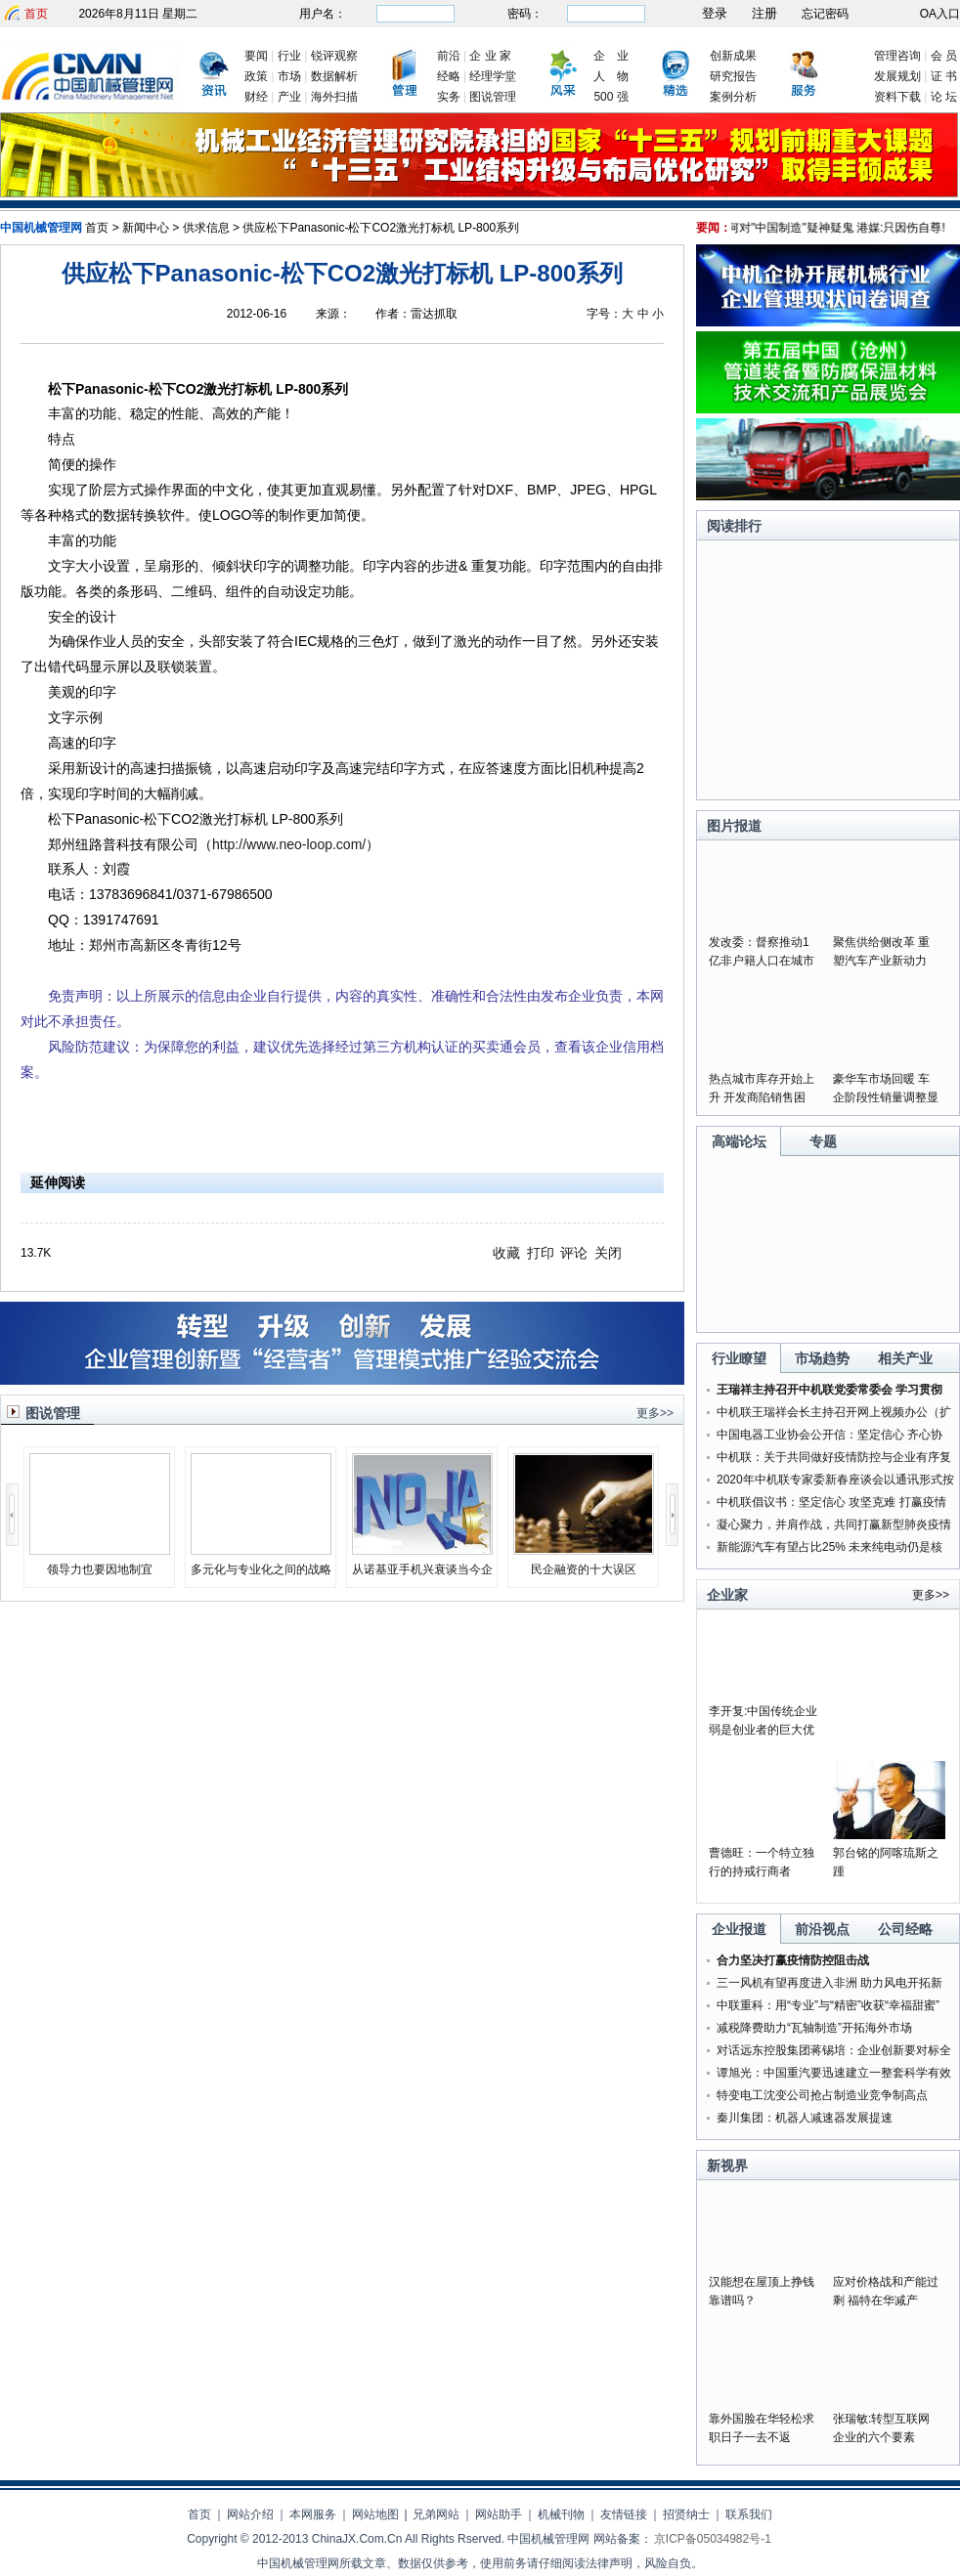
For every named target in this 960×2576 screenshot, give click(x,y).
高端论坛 (739, 1141)
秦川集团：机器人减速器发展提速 (805, 2118)
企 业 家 (490, 56)
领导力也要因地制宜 (100, 1569)
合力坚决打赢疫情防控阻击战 (793, 1960)
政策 (256, 76)
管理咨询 (897, 56)
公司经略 (905, 1929)
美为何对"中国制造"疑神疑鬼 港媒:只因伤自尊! (835, 228)
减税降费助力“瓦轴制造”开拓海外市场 (814, 2028)
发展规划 (897, 76)
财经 (256, 97)
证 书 (944, 76)
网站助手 (498, 2514)
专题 (823, 1141)
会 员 (944, 56)
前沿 (448, 56)
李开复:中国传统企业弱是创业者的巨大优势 (763, 1729)
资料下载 (897, 97)
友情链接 (623, 2514)
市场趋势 (822, 1358)
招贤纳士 (686, 2514)
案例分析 (733, 97)
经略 (448, 76)
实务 (448, 97)
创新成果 (733, 56)
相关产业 (905, 1358)
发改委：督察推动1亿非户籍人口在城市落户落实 (761, 960)
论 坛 (944, 97)
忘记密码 (825, 14)
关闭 (608, 1253)
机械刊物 (561, 2514)
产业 (289, 97)
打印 (540, 1253)
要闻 (256, 56)
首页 (36, 14)
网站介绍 (250, 2514)
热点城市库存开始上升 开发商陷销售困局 (761, 1097)
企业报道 (739, 1929)
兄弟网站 (436, 2514)
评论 (574, 1253)
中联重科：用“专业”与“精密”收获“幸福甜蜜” (828, 2005)
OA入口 (940, 14)
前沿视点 (822, 1929)
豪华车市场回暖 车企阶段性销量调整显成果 (885, 1097)
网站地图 (375, 2514)
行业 (289, 56)
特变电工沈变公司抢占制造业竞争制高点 (822, 2095)
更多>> (655, 1413)
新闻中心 (145, 228)
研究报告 (733, 76)
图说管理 (492, 97)
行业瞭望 (739, 1358)
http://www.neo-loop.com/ (289, 844)
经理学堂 (492, 76)
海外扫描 (334, 97)
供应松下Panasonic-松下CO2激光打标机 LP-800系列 (380, 228)
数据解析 (334, 76)
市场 (289, 76)
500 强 (610, 97)
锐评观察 (334, 56)
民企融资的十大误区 (583, 1569)
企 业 (611, 56)
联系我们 (748, 2514)
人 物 (611, 76)
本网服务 (312, 2514)
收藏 (506, 1253)
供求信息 (206, 228)
